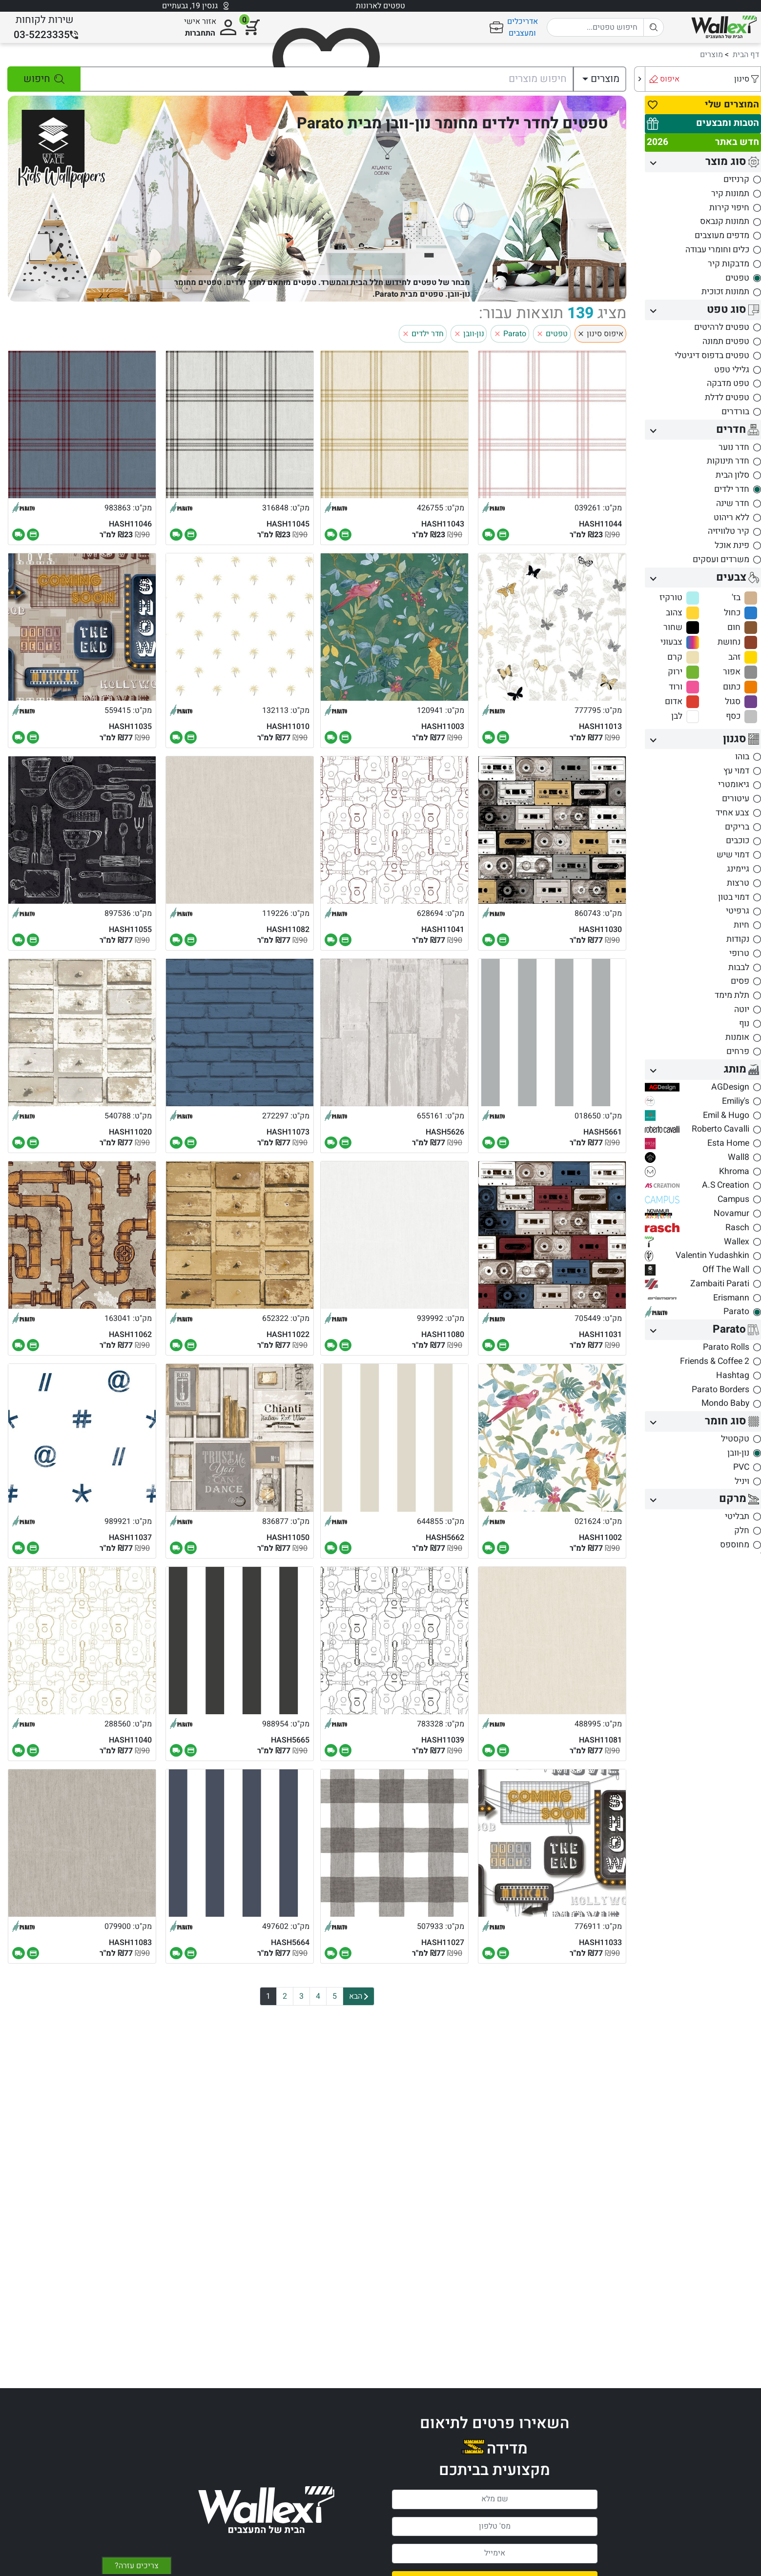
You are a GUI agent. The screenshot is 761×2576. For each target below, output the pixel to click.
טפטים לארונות (380, 6)
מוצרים (711, 55)
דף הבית (746, 55)
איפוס (669, 79)
